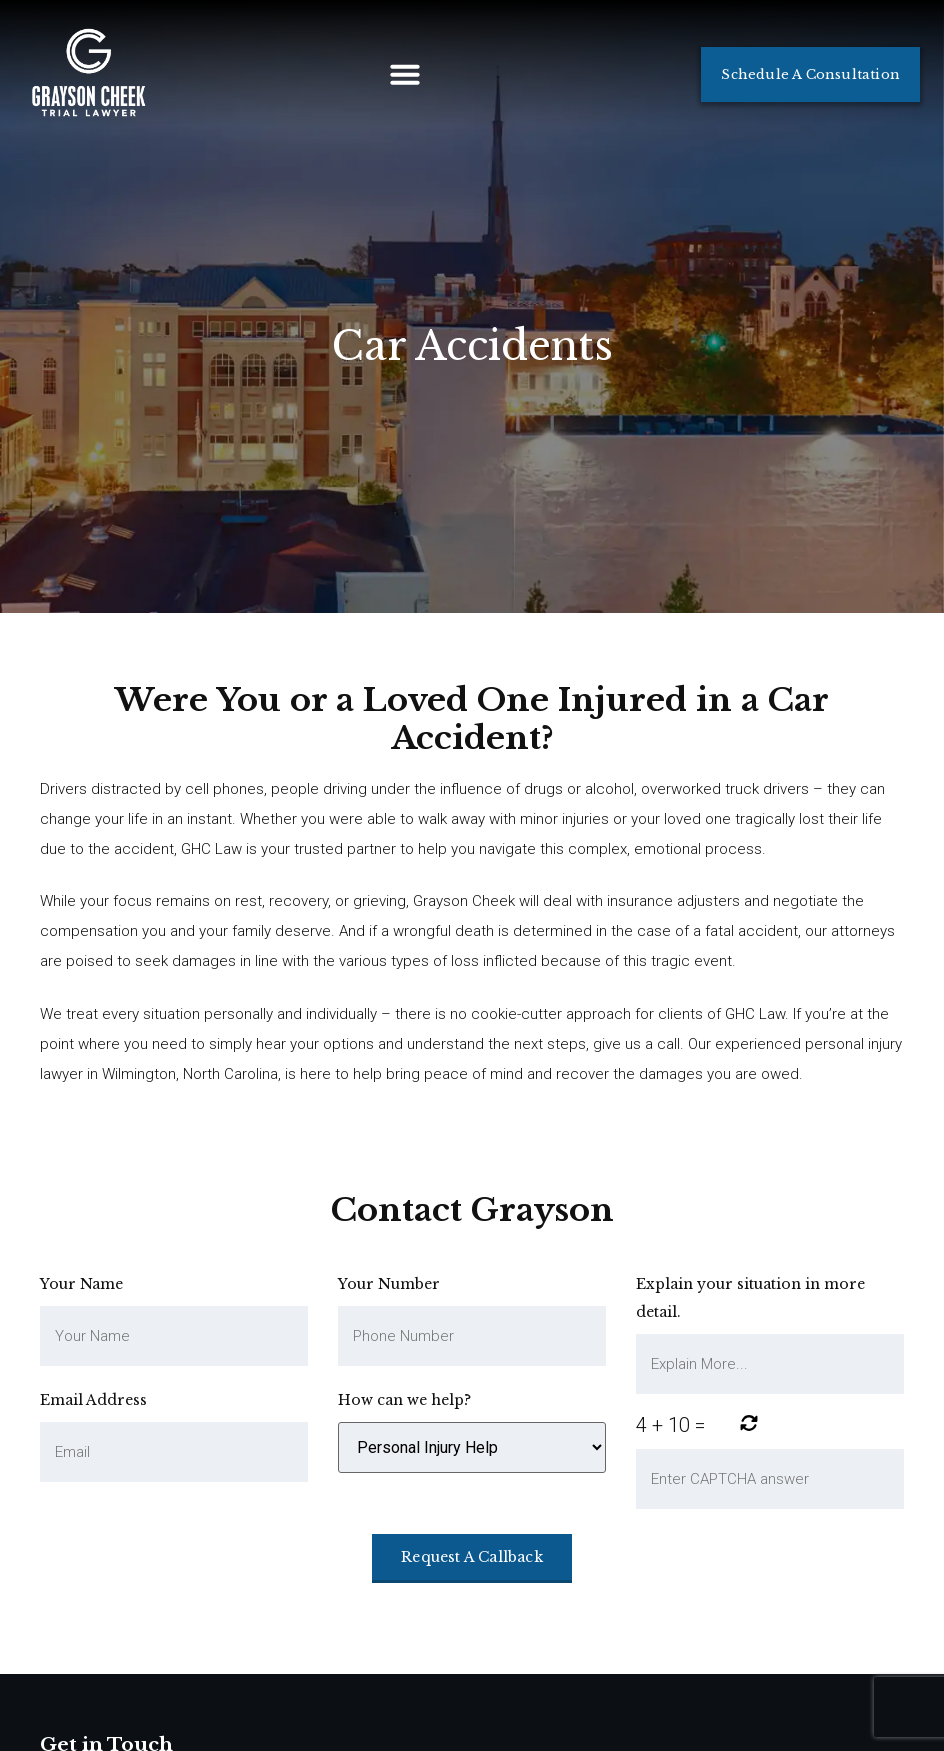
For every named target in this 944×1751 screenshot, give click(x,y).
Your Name (81, 1284)
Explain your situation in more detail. (750, 1298)
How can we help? (404, 1400)
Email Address (93, 1400)
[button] (405, 74)
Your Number (389, 1284)
